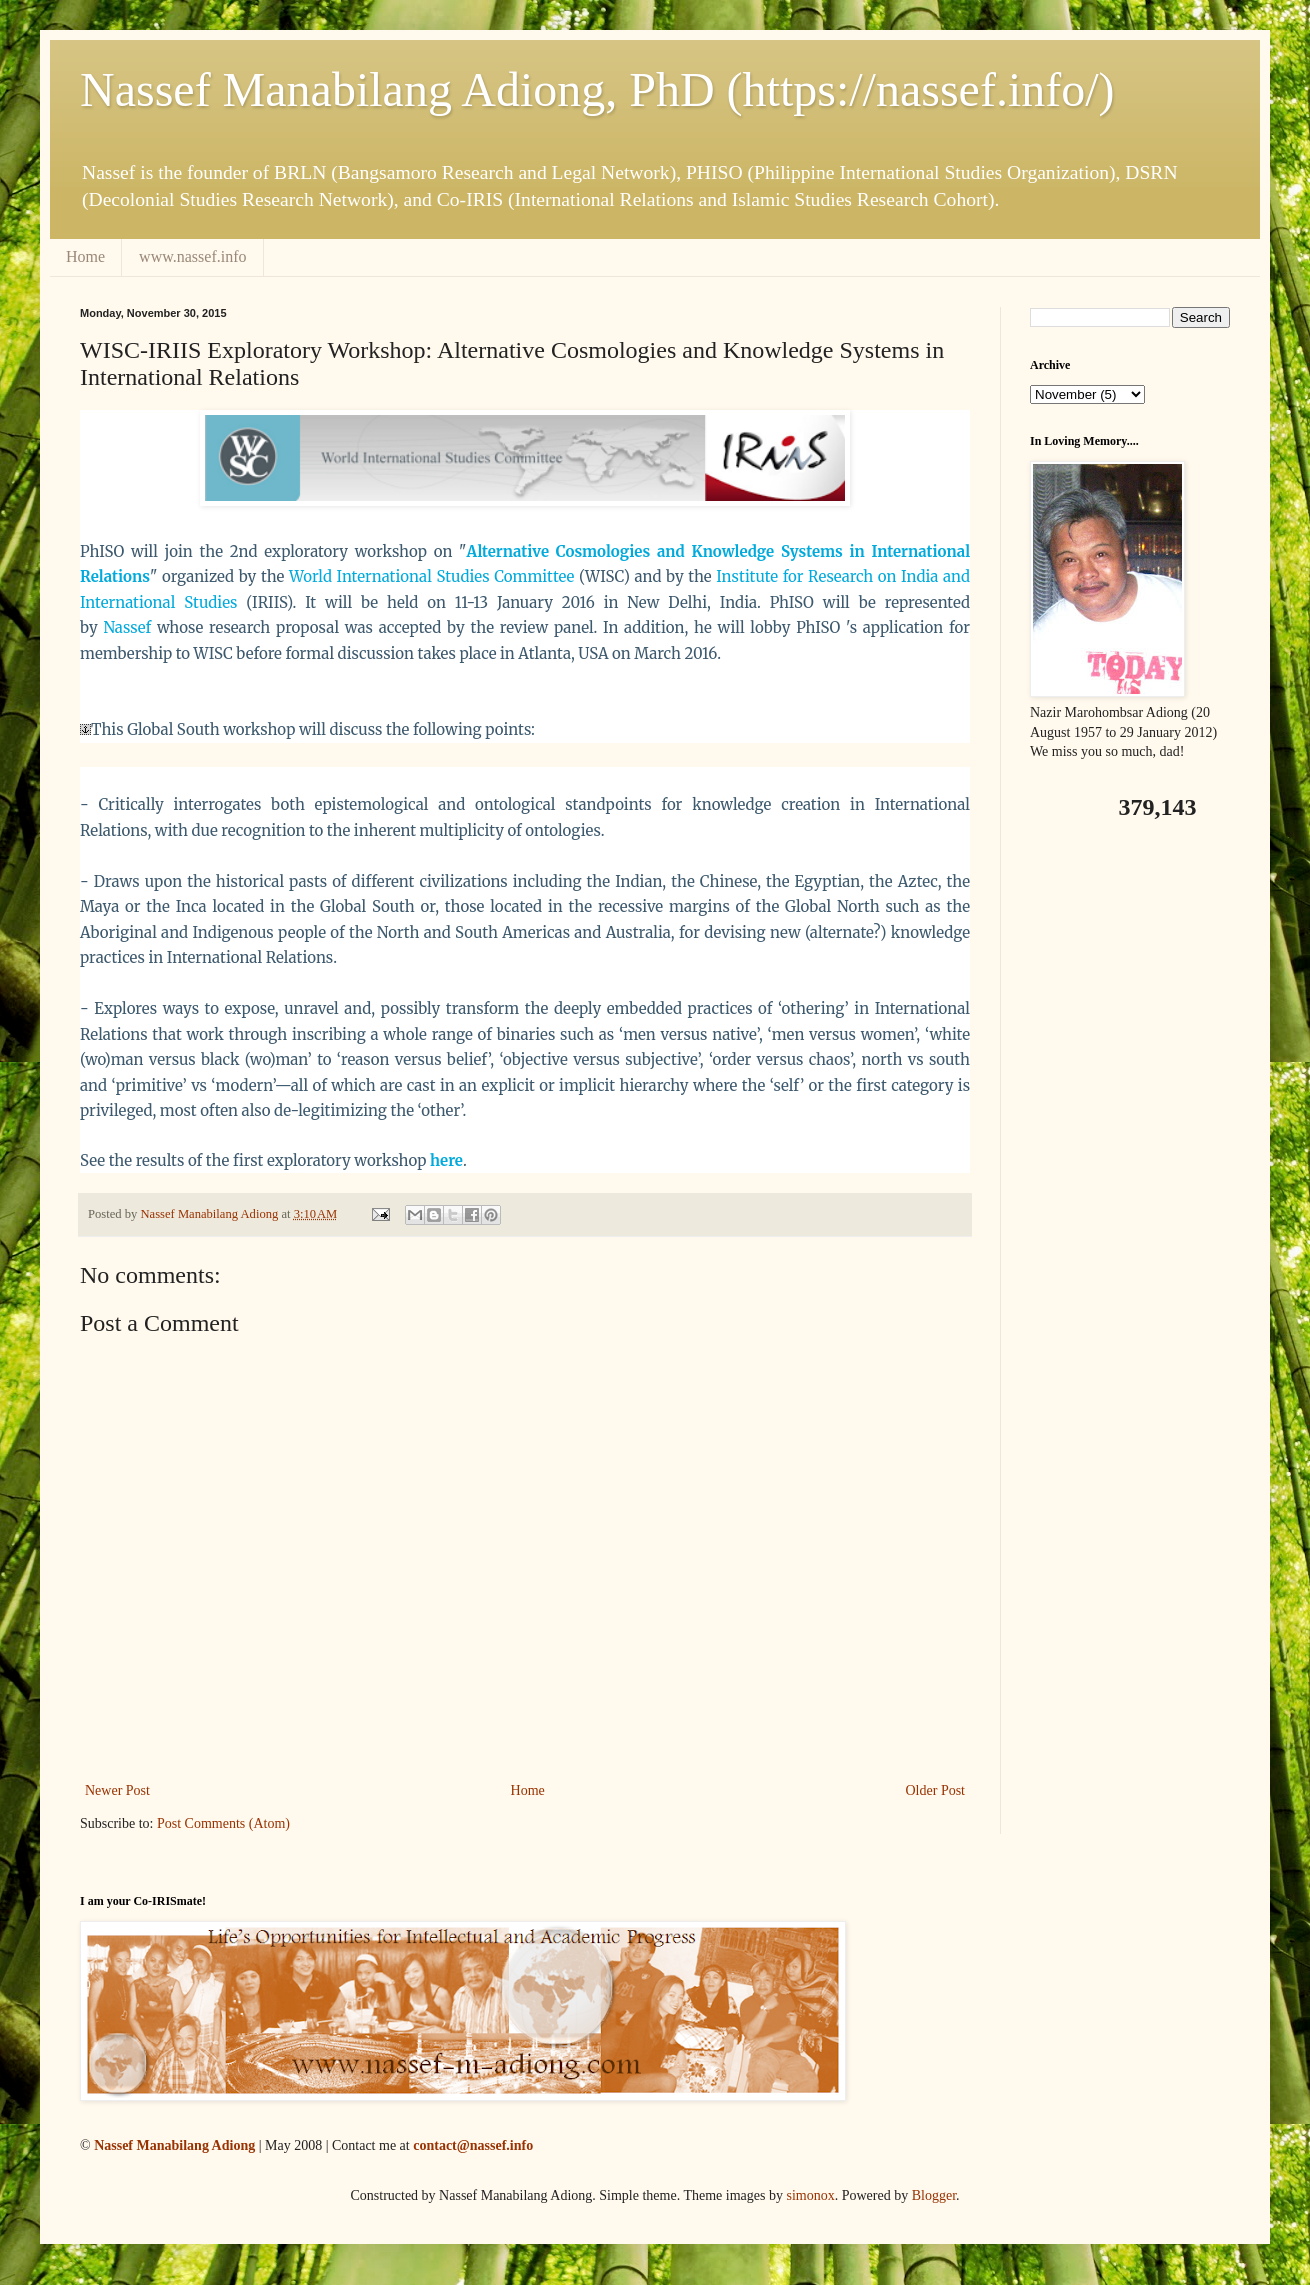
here (446, 1160)
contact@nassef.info (473, 2145)
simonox (810, 2195)
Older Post (936, 1790)
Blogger (934, 2195)
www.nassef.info (192, 256)
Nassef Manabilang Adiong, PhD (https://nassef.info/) (597, 89)
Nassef (127, 627)
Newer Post (117, 1790)
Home (85, 256)
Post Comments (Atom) (223, 1823)
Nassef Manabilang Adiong (174, 2145)
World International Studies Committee (431, 576)
